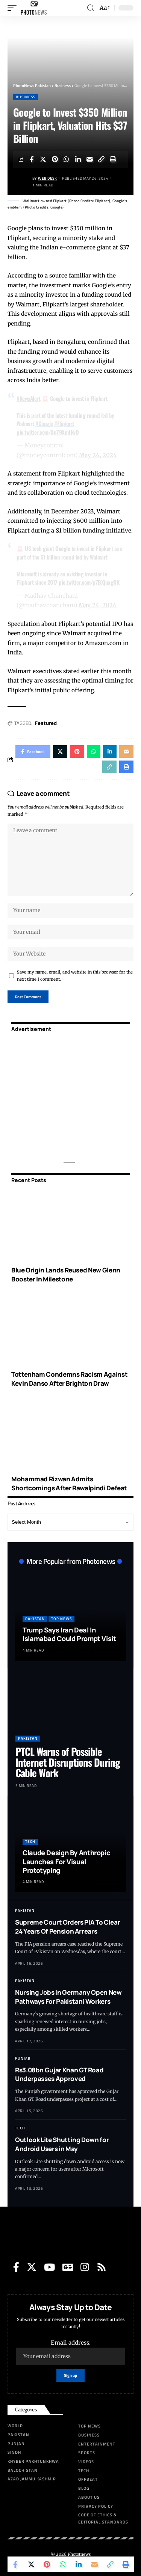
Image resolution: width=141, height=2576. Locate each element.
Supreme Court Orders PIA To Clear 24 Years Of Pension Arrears (67, 1926)
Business (25, 97)
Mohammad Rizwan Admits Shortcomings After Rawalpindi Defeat (69, 1483)
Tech (30, 1841)
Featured (46, 723)
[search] (90, 8)
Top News (61, 1619)
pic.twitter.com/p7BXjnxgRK (89, 582)
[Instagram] (85, 2267)
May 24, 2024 (98, 455)
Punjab (22, 2058)
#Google (44, 423)
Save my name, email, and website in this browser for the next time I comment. (75, 975)
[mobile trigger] (14, 8)
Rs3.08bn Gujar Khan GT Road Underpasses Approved (59, 2074)
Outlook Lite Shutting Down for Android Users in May (62, 2144)
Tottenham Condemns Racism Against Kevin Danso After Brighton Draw (69, 1379)
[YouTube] (49, 2267)
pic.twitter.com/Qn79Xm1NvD (48, 432)
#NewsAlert (28, 398)
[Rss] (101, 2267)
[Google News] (68, 2267)
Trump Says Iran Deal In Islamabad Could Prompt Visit (69, 1634)
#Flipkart (64, 423)
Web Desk (47, 178)
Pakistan (35, 1619)
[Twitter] (31, 2267)
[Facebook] (16, 2267)
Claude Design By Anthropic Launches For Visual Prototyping (66, 1861)
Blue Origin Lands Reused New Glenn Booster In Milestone (65, 1274)
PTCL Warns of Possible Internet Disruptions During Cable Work (67, 1762)
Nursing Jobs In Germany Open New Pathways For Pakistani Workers (68, 1997)
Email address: (70, 2352)
